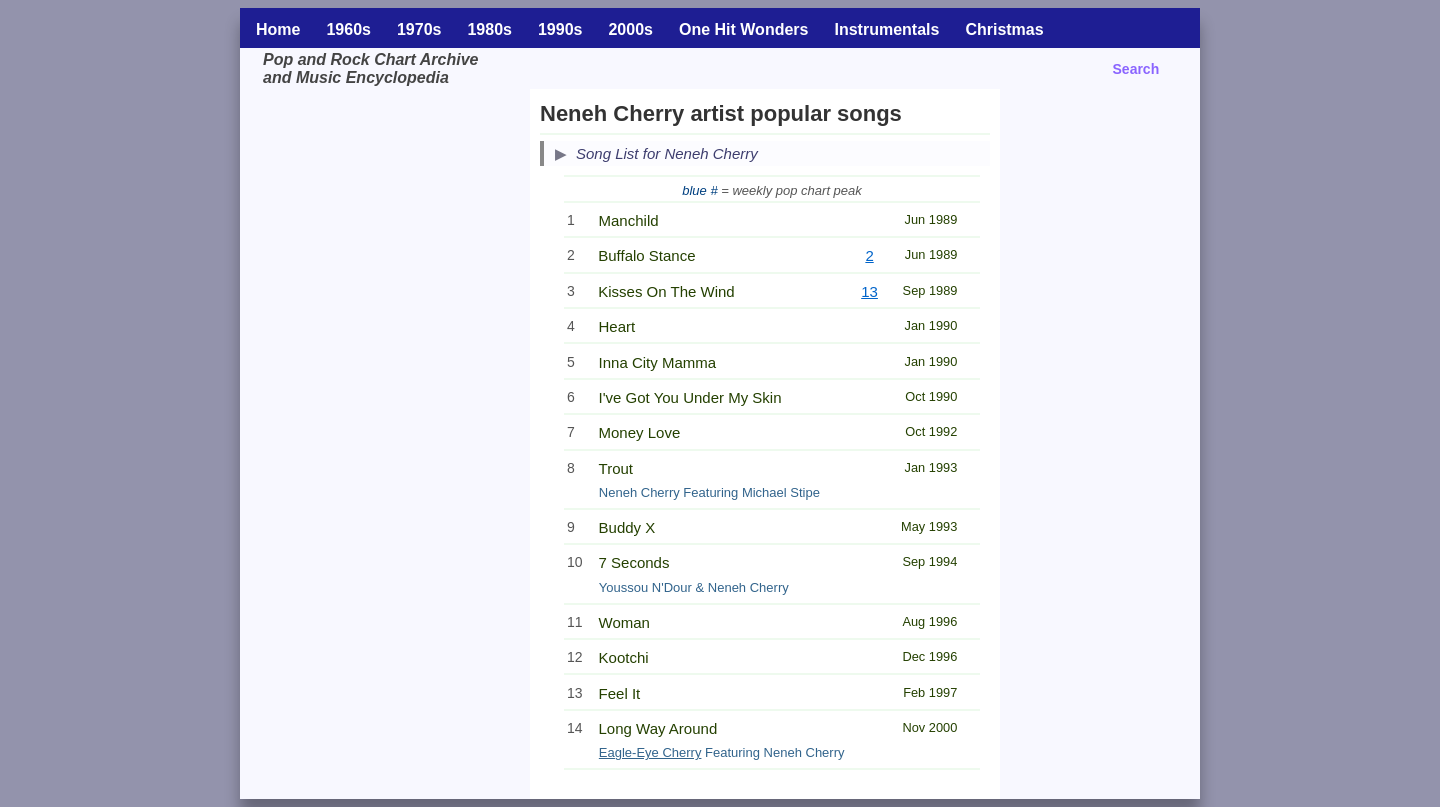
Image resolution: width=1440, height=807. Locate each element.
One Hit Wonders (744, 29)
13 (869, 291)
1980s (489, 29)
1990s (560, 29)
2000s (630, 29)
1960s (348, 29)
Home (278, 29)
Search (1136, 69)
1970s (419, 29)
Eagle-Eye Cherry (650, 752)
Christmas (1004, 29)
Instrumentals (886, 29)
